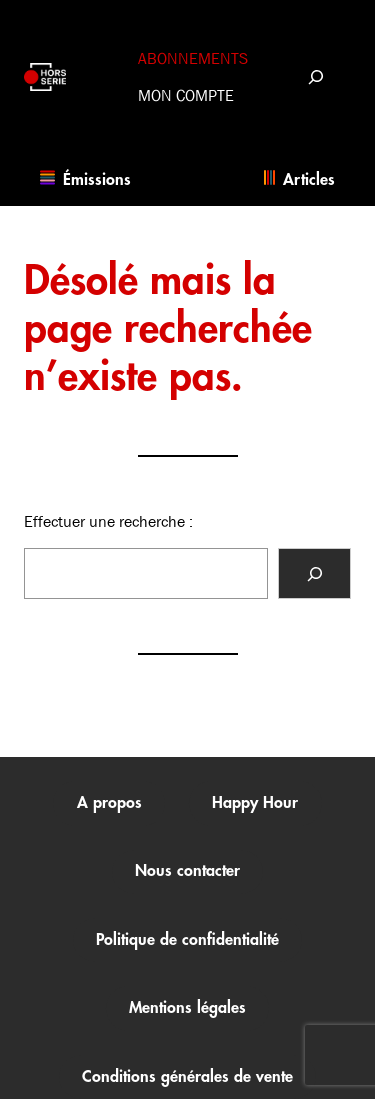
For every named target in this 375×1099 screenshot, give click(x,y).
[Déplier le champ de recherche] (315, 76)
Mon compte (186, 95)
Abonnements (193, 58)
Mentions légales (187, 1008)
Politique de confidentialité (187, 940)
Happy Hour (255, 803)
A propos (109, 803)
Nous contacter (187, 871)
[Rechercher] (314, 573)
